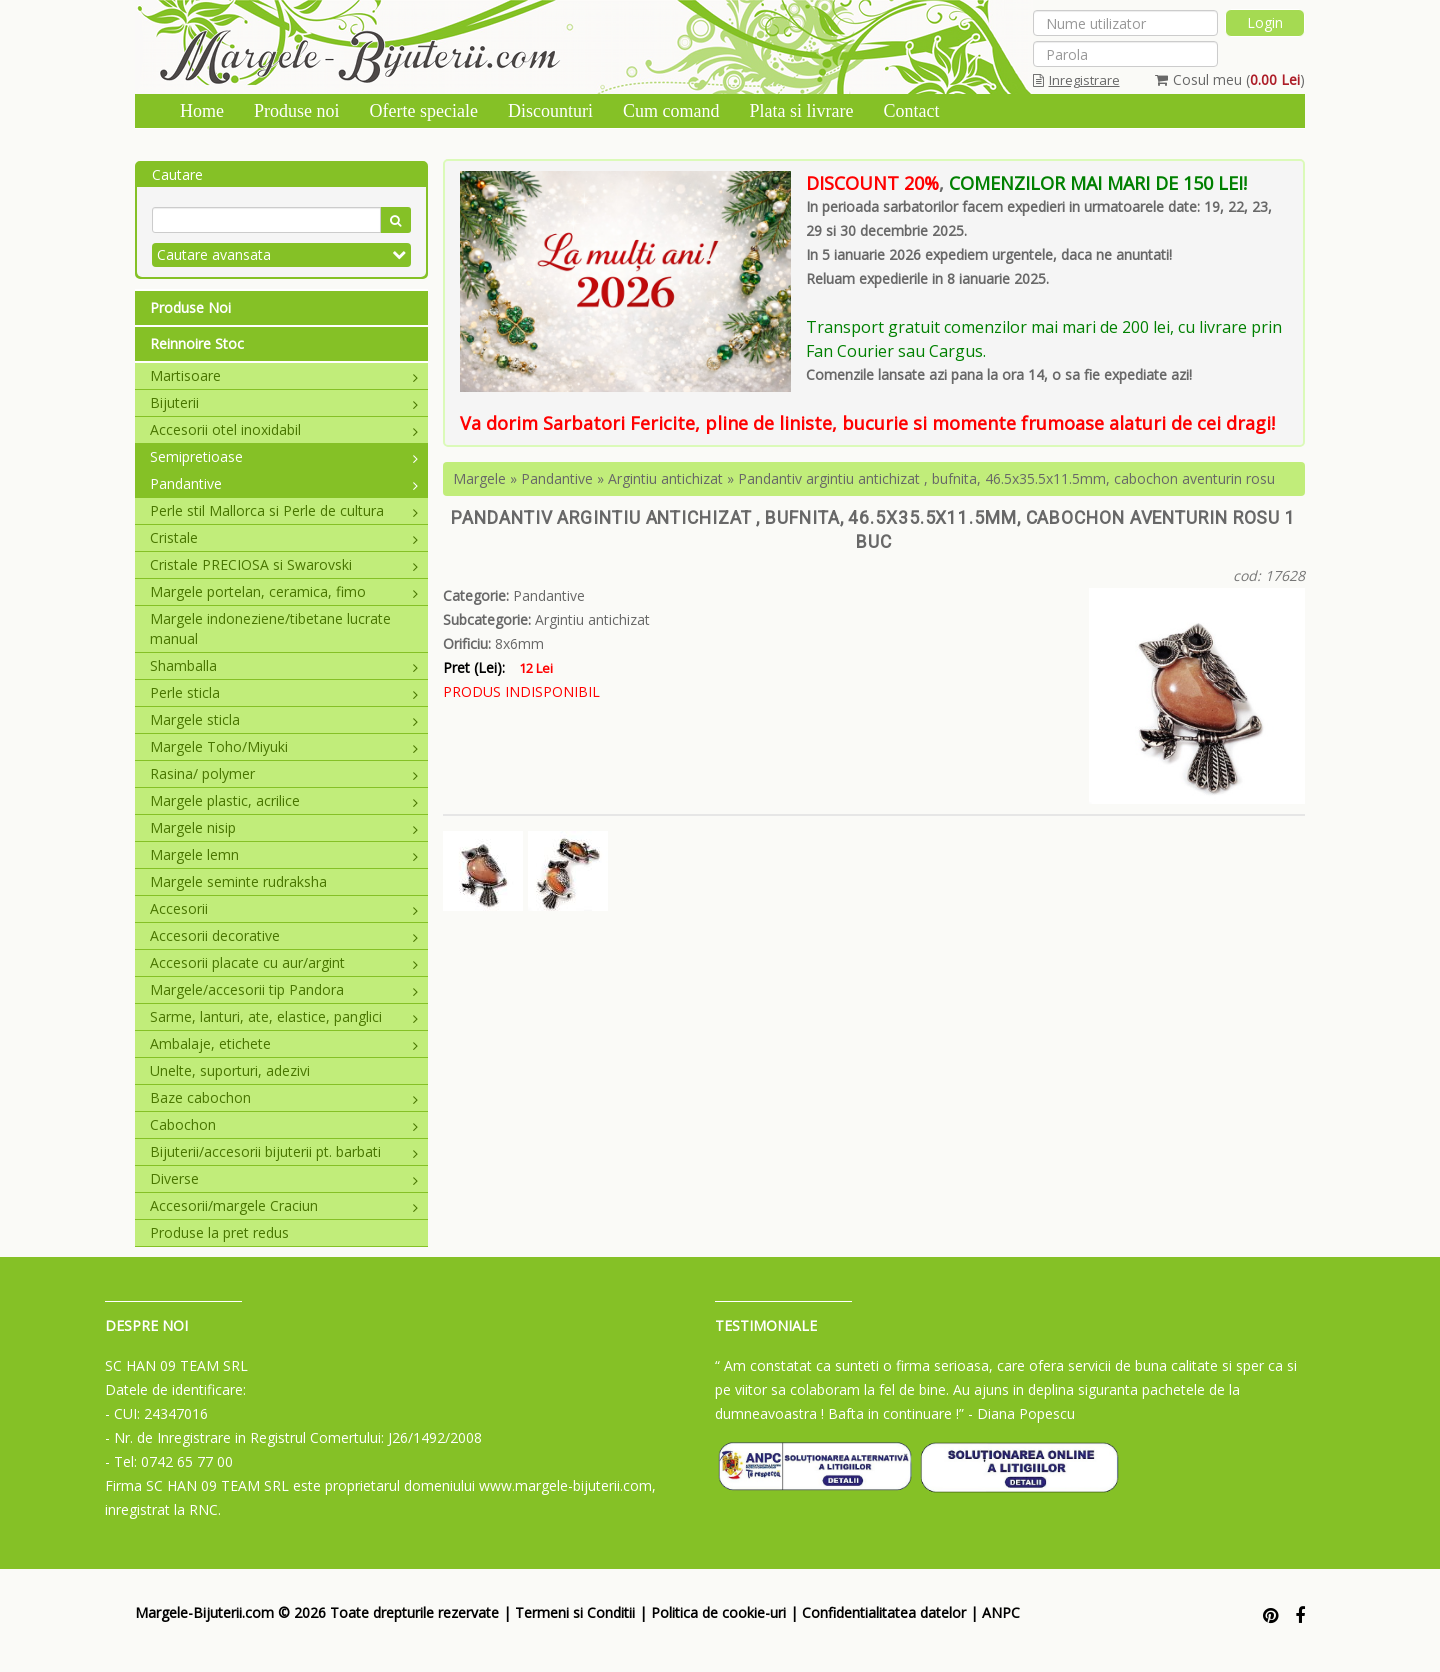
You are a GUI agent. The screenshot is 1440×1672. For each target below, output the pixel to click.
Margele (479, 478)
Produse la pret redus (219, 1232)
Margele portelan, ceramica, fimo (284, 591)
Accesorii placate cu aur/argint (284, 962)
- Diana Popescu (1021, 1413)
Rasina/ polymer (284, 773)
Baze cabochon (284, 1097)
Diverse (284, 1178)
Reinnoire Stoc (197, 343)
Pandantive (284, 483)
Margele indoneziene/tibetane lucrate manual (270, 628)
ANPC (1001, 1612)
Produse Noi (190, 307)
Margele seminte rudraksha (238, 881)
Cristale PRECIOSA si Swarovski (284, 564)
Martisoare (284, 375)
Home (202, 111)
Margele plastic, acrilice (284, 800)
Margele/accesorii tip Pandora (284, 989)
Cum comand (671, 111)
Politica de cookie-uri (718, 1612)
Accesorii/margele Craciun (284, 1205)
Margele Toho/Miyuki (284, 746)
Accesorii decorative (284, 935)
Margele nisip (284, 827)
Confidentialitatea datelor (884, 1612)
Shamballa (284, 665)
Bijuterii (284, 402)
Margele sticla (284, 719)
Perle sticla (284, 692)
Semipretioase (284, 456)
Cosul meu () (1230, 79)
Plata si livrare (801, 111)
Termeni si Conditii (575, 1612)
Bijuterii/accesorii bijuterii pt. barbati (284, 1151)
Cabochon (284, 1124)
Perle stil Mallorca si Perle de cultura (284, 510)
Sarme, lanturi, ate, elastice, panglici (284, 1016)
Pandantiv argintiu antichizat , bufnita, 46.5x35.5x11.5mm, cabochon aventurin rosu (1006, 478)
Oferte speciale (424, 111)
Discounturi (550, 111)
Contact (911, 111)
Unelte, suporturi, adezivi (230, 1070)
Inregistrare (1076, 80)
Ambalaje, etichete (284, 1043)
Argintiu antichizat (665, 478)
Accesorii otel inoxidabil (284, 429)
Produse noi (297, 111)
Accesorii (284, 908)
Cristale (284, 537)
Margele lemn (284, 854)
